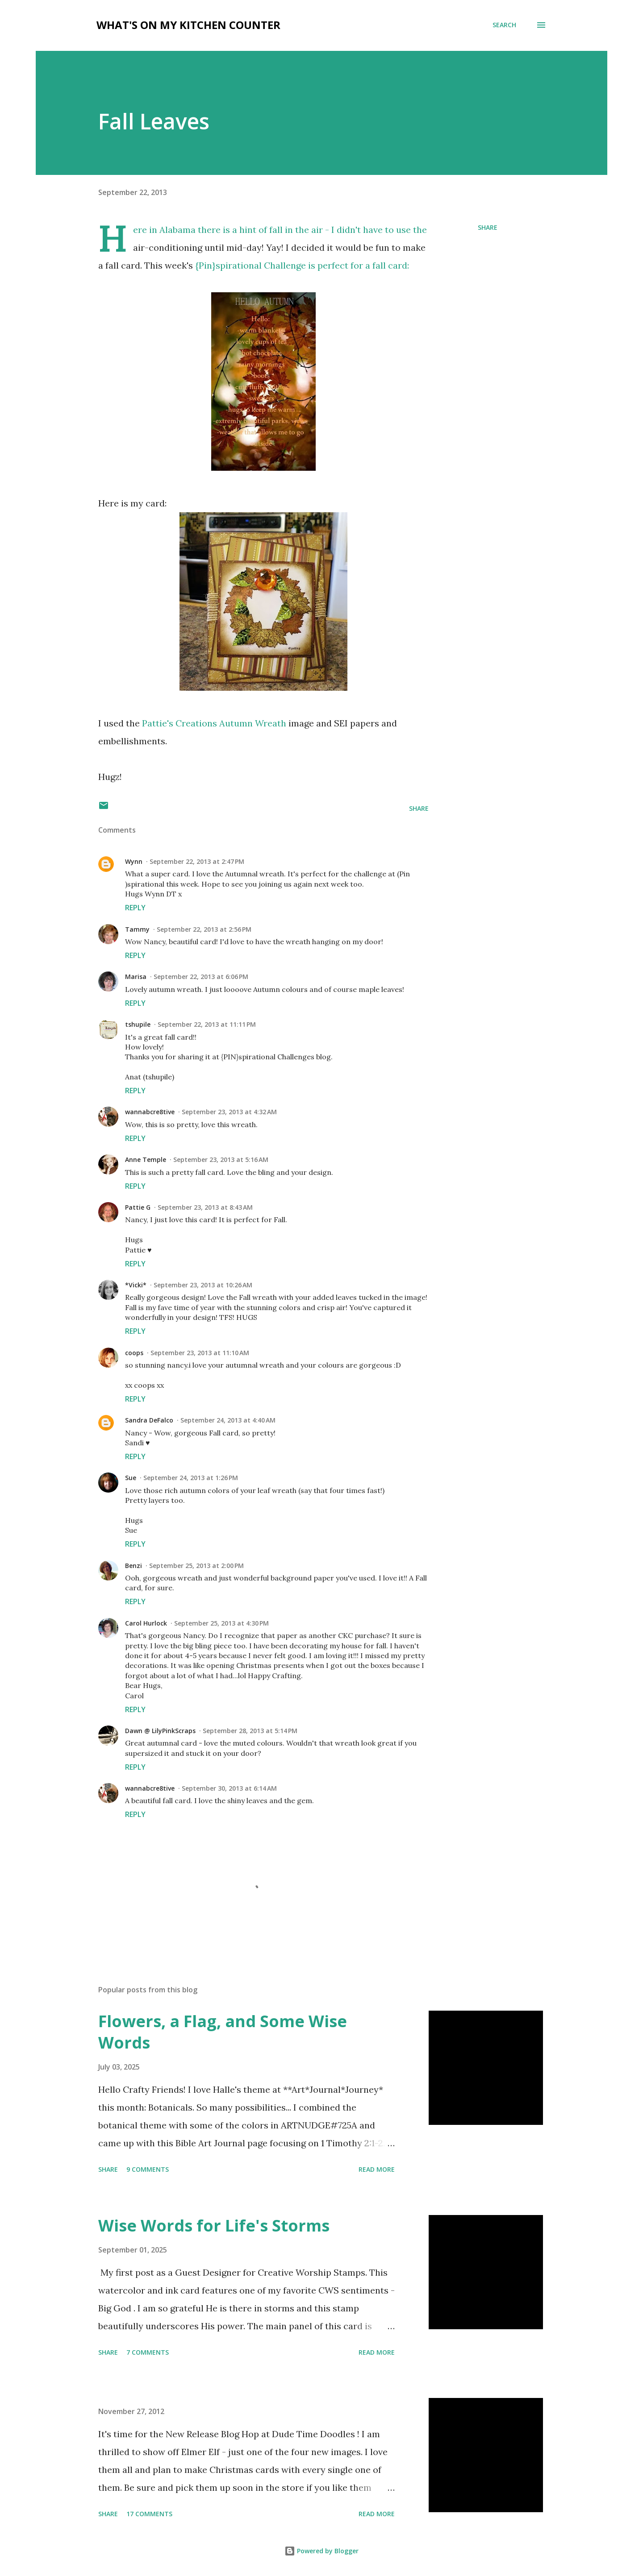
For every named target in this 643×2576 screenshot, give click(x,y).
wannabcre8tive (150, 1112)
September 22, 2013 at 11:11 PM (207, 1024)
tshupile (137, 1024)
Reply (135, 908)
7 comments (147, 2352)
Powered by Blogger (321, 2551)
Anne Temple (145, 1159)
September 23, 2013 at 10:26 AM (203, 1285)
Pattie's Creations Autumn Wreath (215, 723)
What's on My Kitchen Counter (188, 24)
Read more (377, 2169)
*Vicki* (135, 1285)
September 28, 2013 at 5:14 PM (250, 1730)
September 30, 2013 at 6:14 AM (229, 1788)
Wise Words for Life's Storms (214, 2225)
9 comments (147, 2169)
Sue (130, 1477)
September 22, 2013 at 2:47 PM (197, 861)
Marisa (135, 976)
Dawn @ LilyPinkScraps (160, 1730)
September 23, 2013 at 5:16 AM (220, 1159)
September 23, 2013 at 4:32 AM (229, 1112)
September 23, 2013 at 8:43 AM (205, 1207)
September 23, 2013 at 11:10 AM (199, 1352)
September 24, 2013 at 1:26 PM (190, 1477)
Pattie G (137, 1207)
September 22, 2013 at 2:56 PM (204, 929)
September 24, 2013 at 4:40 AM (228, 1420)
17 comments (149, 2514)
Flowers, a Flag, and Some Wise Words (222, 2031)
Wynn (133, 861)
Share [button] (487, 227)
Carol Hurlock (146, 1623)
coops (134, 1352)
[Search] (504, 25)
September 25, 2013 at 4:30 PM (221, 1623)
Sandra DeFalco (149, 1420)
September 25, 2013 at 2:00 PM (196, 1565)
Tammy (137, 929)
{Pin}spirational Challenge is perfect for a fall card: (302, 265)
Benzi (133, 1565)
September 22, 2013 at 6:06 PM (201, 976)
